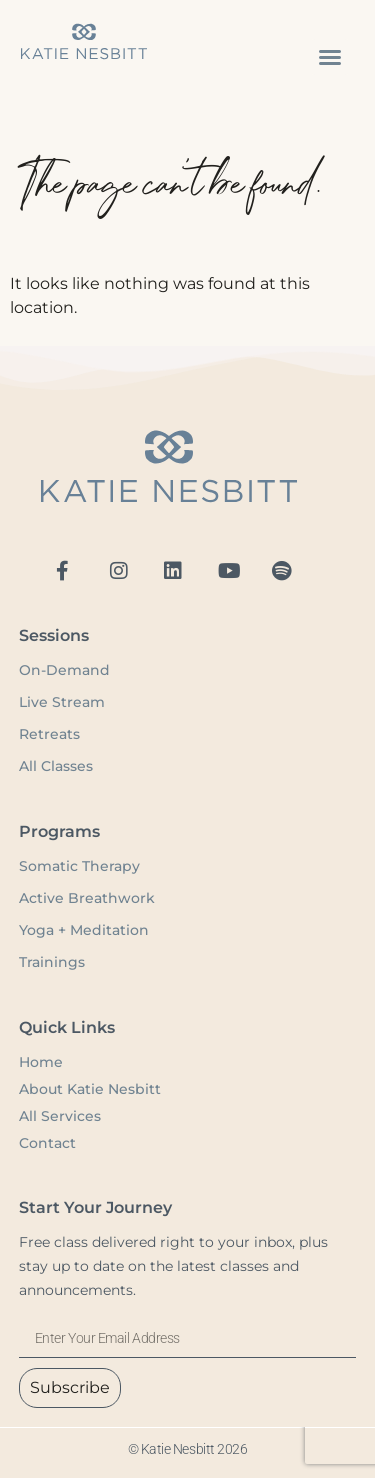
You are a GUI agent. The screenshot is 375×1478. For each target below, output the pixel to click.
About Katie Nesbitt (90, 1089)
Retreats (49, 734)
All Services (60, 1116)
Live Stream (62, 702)
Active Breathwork (87, 898)
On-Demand (66, 670)
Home (41, 1062)
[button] (330, 57)
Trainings (52, 962)
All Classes (56, 766)
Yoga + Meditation (84, 930)
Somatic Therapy (79, 866)
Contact (47, 1143)
